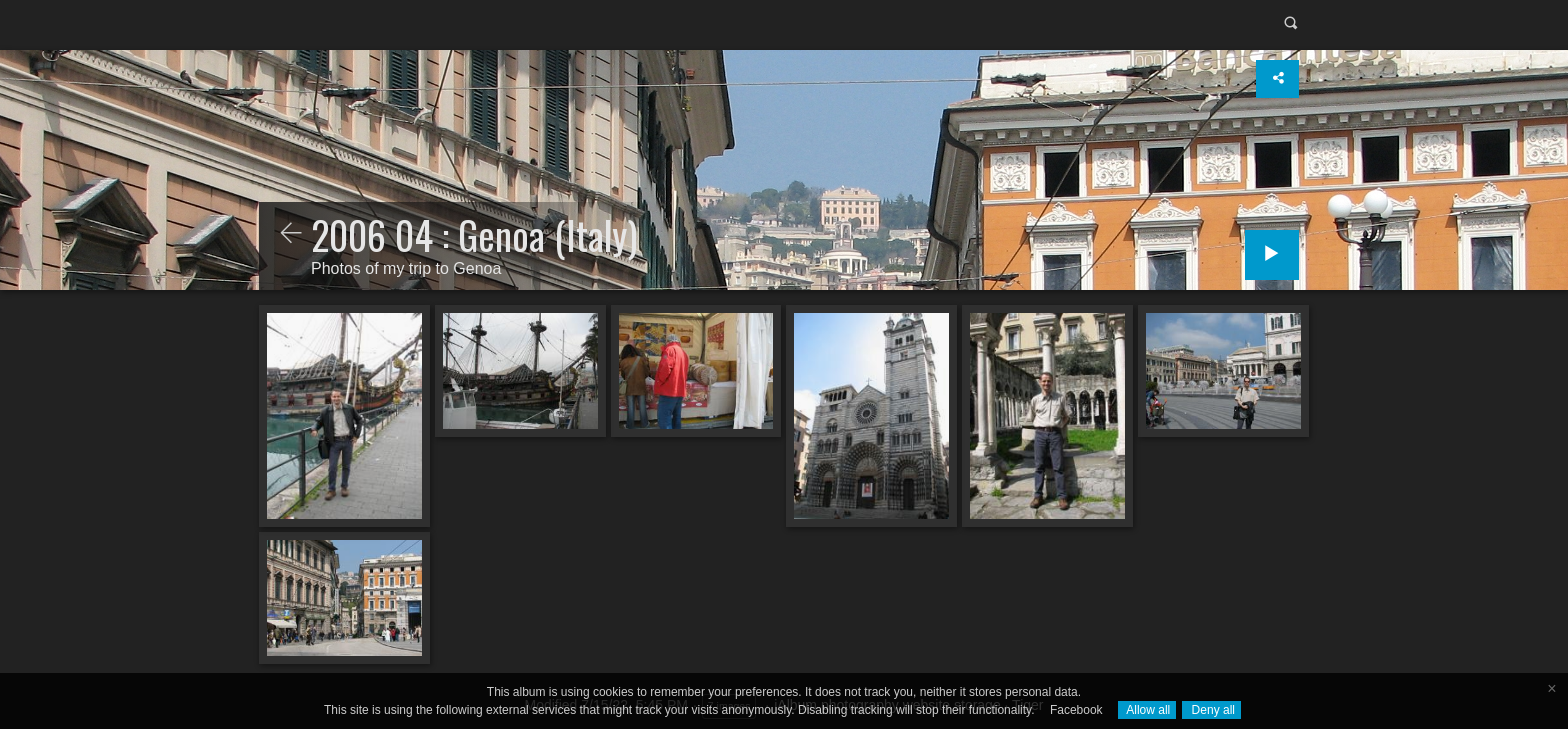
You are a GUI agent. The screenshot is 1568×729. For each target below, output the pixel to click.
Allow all (1147, 710)
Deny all (1211, 710)
